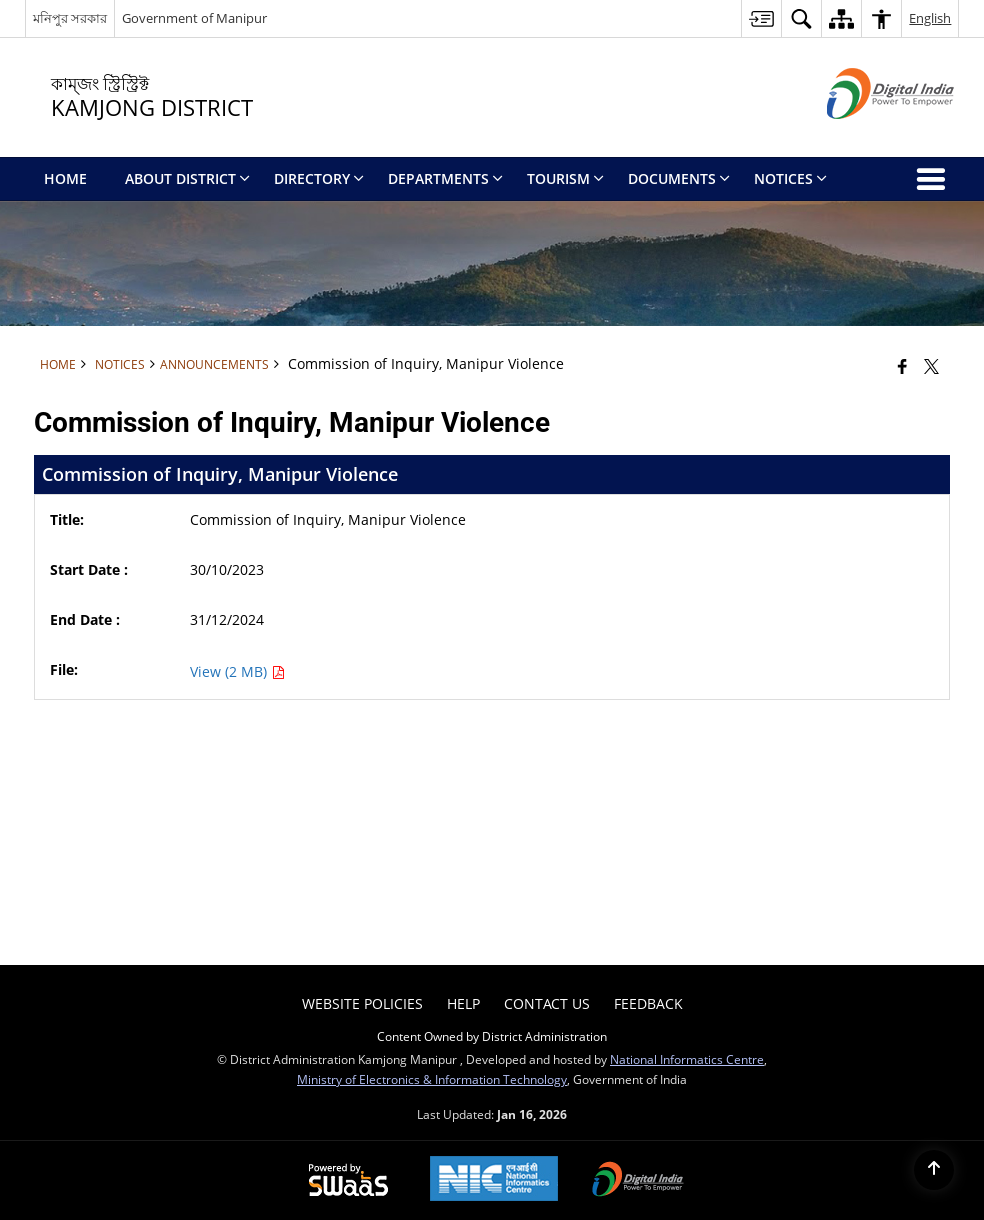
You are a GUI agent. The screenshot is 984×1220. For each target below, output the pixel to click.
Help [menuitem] (463, 1003)
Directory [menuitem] (319, 178)
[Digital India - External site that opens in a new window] (865, 135)
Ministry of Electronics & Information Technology (432, 1079)
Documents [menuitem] (679, 178)
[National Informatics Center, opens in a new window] (494, 1180)
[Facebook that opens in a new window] (902, 366)
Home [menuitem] (65, 178)
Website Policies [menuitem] (362, 1003)
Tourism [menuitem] (565, 178)
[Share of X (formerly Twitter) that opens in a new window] (931, 366)
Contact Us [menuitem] (547, 1003)
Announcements (214, 364)
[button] (801, 18)
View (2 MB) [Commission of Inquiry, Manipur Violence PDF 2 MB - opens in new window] (237, 671)
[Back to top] (934, 1170)
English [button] (930, 18)
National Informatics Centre (687, 1059)
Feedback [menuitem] (648, 1003)
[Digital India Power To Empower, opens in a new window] (638, 1181)
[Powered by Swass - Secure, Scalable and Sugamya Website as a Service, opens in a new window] (348, 1181)
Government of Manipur (194, 18)
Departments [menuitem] (445, 178)
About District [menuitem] (187, 178)
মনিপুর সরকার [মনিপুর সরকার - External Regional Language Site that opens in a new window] (70, 18)
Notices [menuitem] (790, 178)
